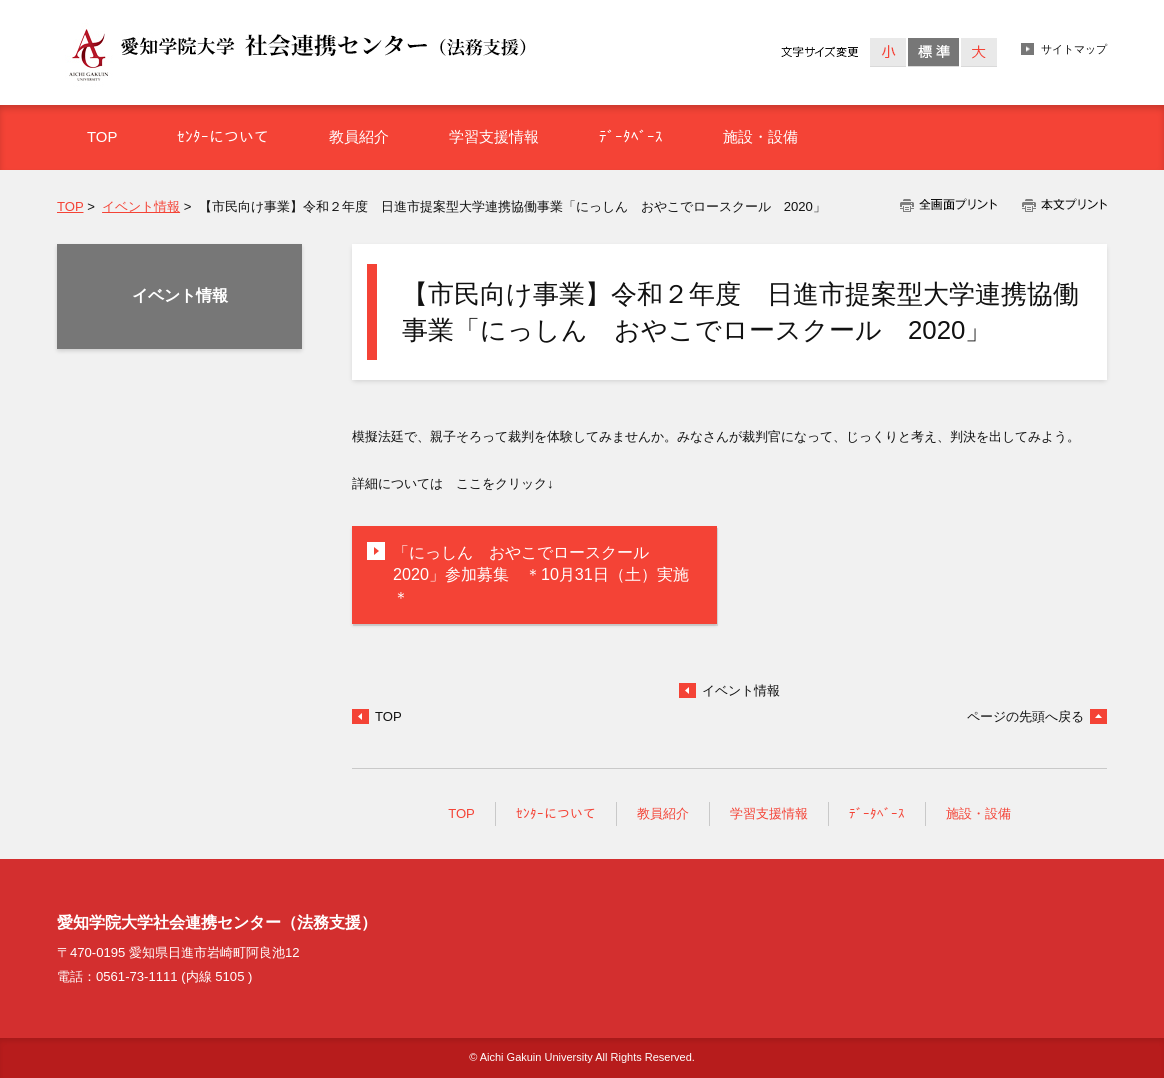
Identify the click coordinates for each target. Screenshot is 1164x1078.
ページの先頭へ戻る (1025, 716)
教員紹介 (663, 813)
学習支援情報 (769, 813)
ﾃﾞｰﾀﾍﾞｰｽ (877, 813)
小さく (888, 52)
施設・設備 (978, 813)
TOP (70, 206)
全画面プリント (955, 205)
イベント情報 (141, 206)
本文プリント (1058, 205)
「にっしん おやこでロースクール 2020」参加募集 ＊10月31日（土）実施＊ (541, 574)
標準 (933, 52)
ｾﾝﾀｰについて (556, 813)
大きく (978, 52)
